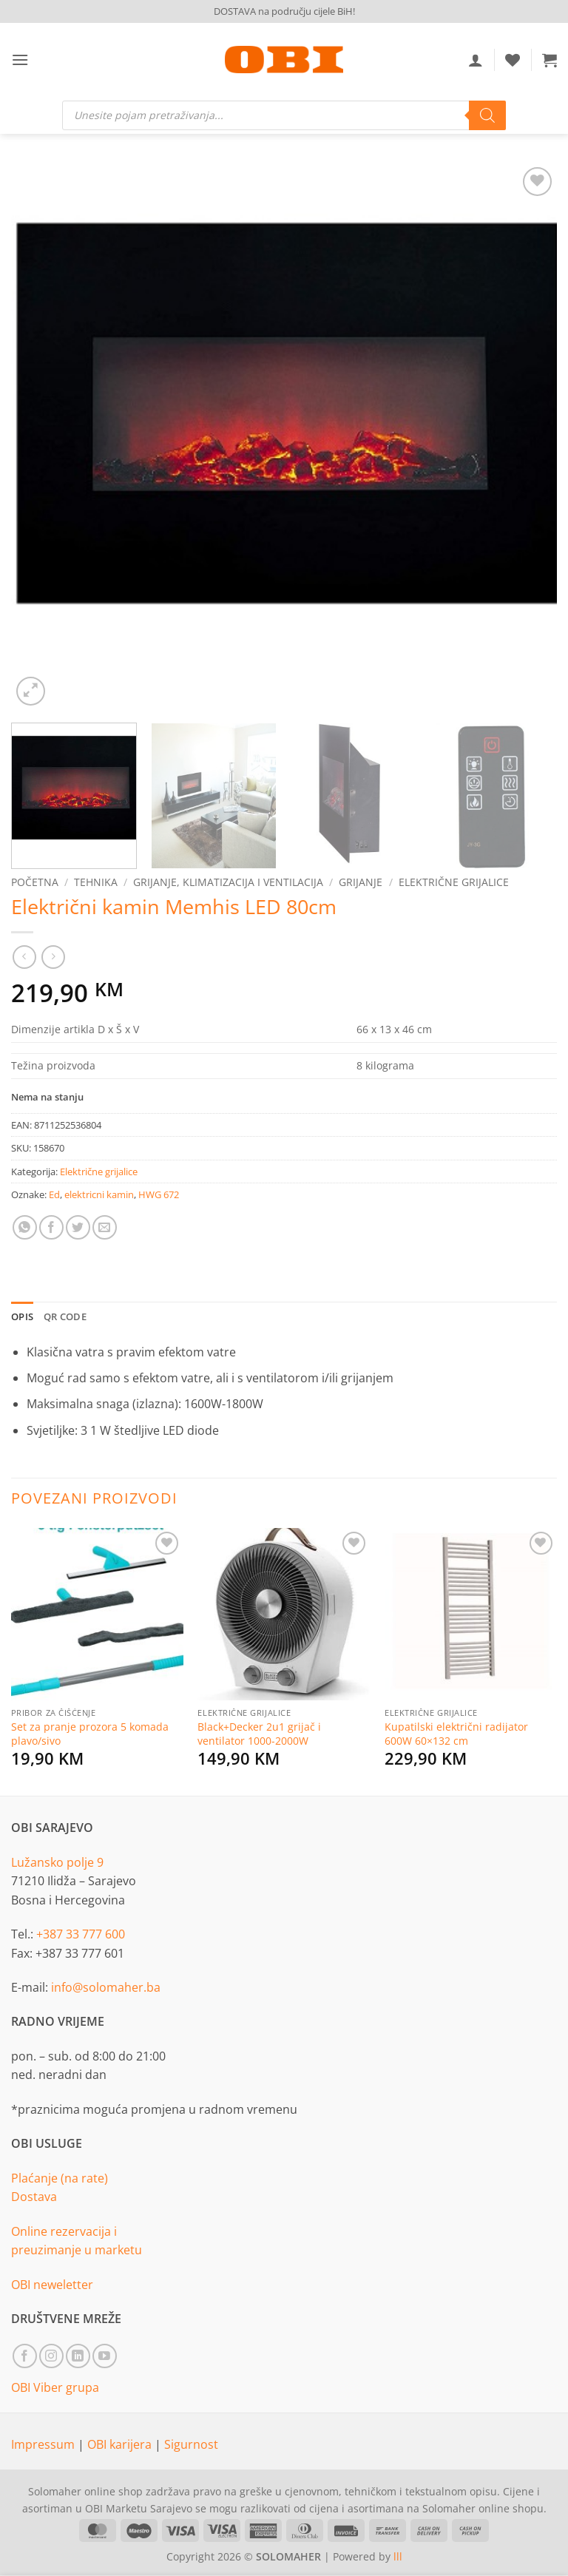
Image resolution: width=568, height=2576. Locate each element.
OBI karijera (121, 2444)
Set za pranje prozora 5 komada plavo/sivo (90, 1734)
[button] (20, 59)
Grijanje (360, 882)
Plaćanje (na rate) (59, 2178)
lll (397, 2556)
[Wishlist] (512, 60)
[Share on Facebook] (51, 1227)
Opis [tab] (22, 1316)
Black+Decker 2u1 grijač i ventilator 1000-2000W (259, 1734)
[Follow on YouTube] (104, 2356)
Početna (34, 882)
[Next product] (24, 956)
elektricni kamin (99, 1194)
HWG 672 (158, 1194)
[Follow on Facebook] (25, 2356)
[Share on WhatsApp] (25, 1227)
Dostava (34, 2196)
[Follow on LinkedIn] (78, 2356)
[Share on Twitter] (78, 1227)
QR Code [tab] (65, 1316)
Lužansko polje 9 (57, 1862)
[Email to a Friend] (104, 1227)
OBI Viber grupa (55, 2387)
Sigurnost (191, 2444)
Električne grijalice (454, 882)
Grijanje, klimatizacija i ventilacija (228, 882)
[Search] (487, 115)
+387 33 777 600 (80, 1934)
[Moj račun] (475, 60)
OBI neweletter (52, 2284)
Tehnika (96, 882)
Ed (54, 1194)
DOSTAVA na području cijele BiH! (284, 11)
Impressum (44, 2444)
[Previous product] (52, 956)
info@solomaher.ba (105, 1987)
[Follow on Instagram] (51, 2356)
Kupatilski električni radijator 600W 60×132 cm (456, 1734)
